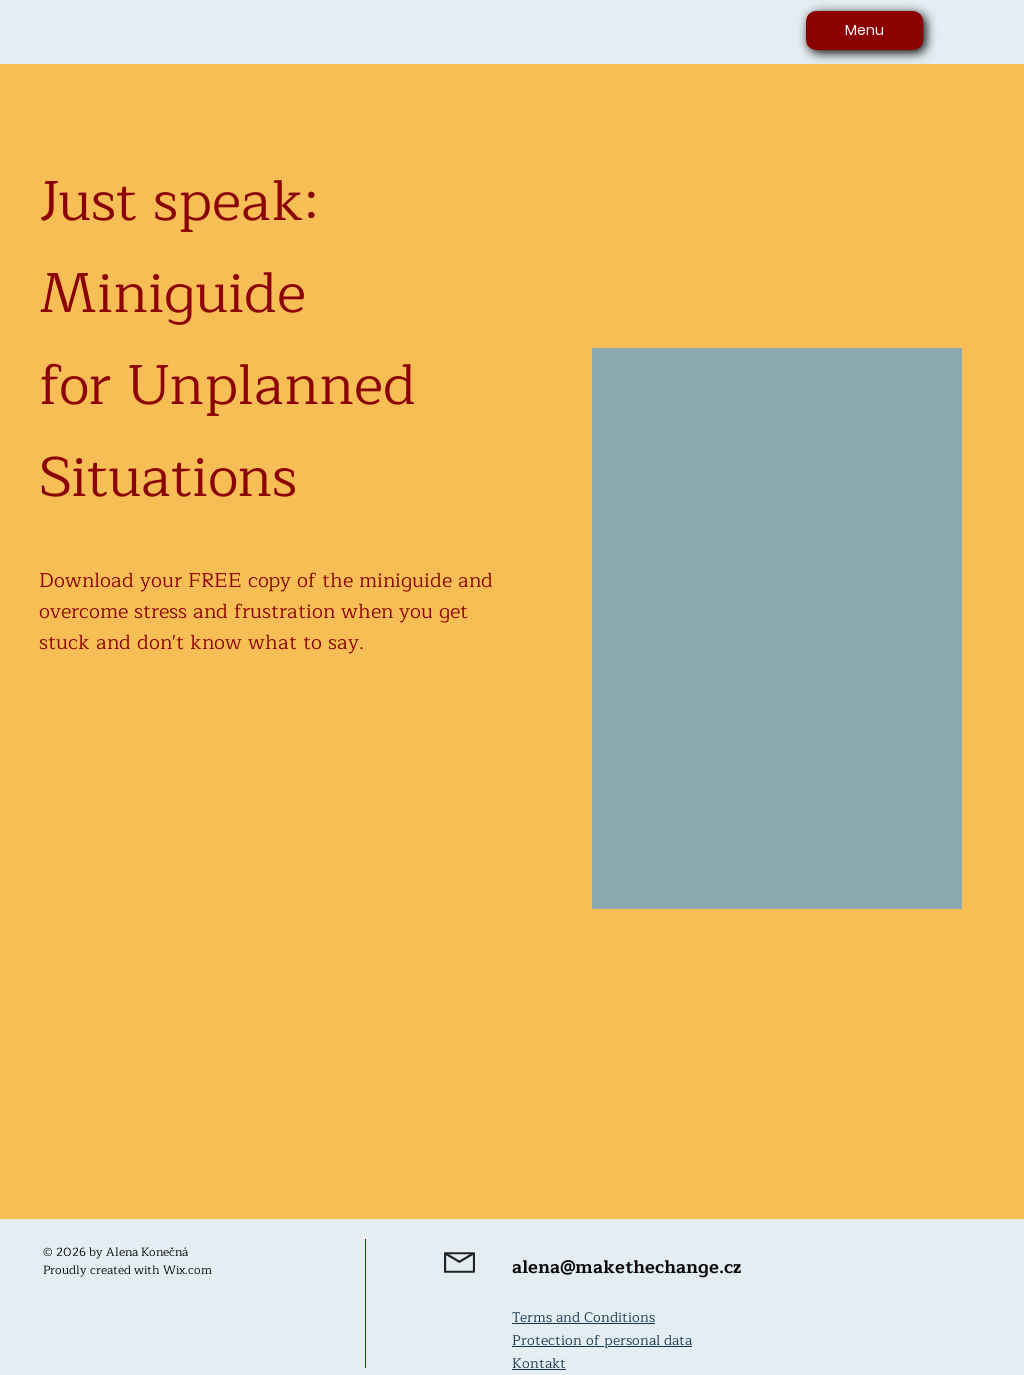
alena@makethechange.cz (626, 1267)
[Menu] (864, 30)
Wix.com (187, 1270)
